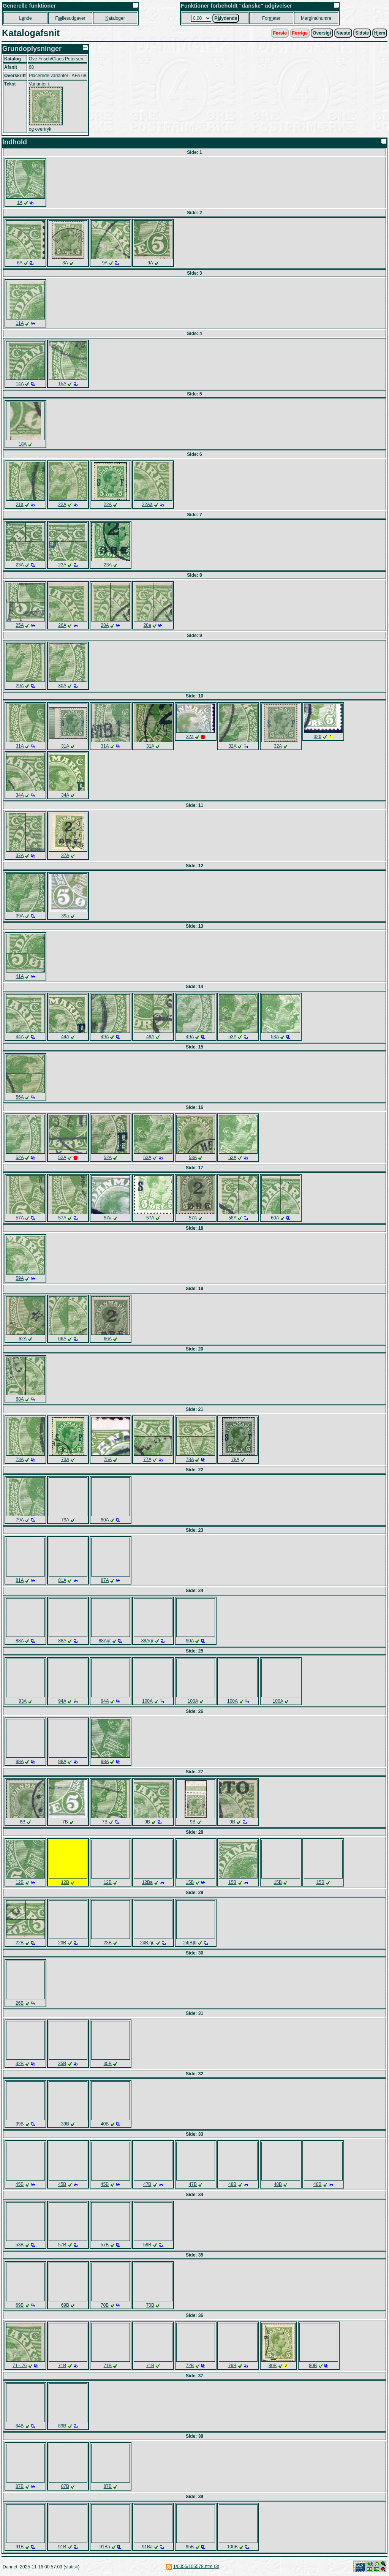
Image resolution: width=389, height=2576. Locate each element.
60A (275, 1218)
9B (147, 1822)
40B (105, 2124)
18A (23, 444)
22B (20, 1942)
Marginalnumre (316, 18)
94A (62, 1701)
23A (20, 565)
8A (65, 263)
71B (62, 2365)
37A (20, 855)
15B (190, 1882)
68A (20, 1399)
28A (105, 625)
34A (20, 795)
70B (105, 2305)
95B (190, 2546)
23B (62, 1942)
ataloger (115, 18)
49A (105, 1036)
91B (20, 2546)
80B (273, 2365)
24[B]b (189, 1942)
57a (107, 1218)
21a (20, 504)
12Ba (147, 1882)
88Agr (105, 1640)
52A (20, 1157)
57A (20, 1218)
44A (20, 1036)
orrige (300, 33)
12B (20, 1882)
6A (19, 263)
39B (20, 2124)
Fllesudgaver (70, 18)
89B (62, 2426)
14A (20, 383)
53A (232, 1036)
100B (232, 2546)
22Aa (147, 504)
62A (23, 1338)
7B (65, 1822)
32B (20, 2063)
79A (20, 1520)
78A (190, 1459)
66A (62, 1338)
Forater (271, 18)
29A (20, 685)
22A (62, 504)
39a (65, 916)
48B (232, 2184)
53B (20, 2244)
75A (108, 1459)
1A (19, 202)
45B (20, 2184)
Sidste (362, 33)
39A (20, 916)
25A (20, 625)
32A (232, 746)
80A (105, 1520)
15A (62, 383)
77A (147, 1459)
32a (190, 736)
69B (20, 2305)
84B (20, 2426)
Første (280, 33)
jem (379, 33)
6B (22, 1822)
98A (20, 1761)
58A (232, 1218)
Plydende (225, 18)
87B (20, 2486)
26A (62, 625)
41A (20, 976)
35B (62, 2063)
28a (147, 625)
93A (23, 1701)
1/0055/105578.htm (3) (196, 2566)
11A (20, 323)
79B (232, 2365)
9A (105, 263)
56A (20, 1097)
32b (317, 736)
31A (20, 746)
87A (105, 1580)
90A (190, 1640)
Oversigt (322, 33)
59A (20, 1278)
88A (20, 1640)
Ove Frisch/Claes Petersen (56, 59)
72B (190, 2365)
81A (20, 1580)
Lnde (25, 18)
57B (62, 2244)
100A (147, 1701)
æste (343, 33)
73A (20, 1459)
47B (147, 2184)
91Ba (105, 2546)
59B (147, 2244)
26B (20, 2003)
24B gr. (147, 1942)
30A (62, 685)
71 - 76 (20, 2365)
